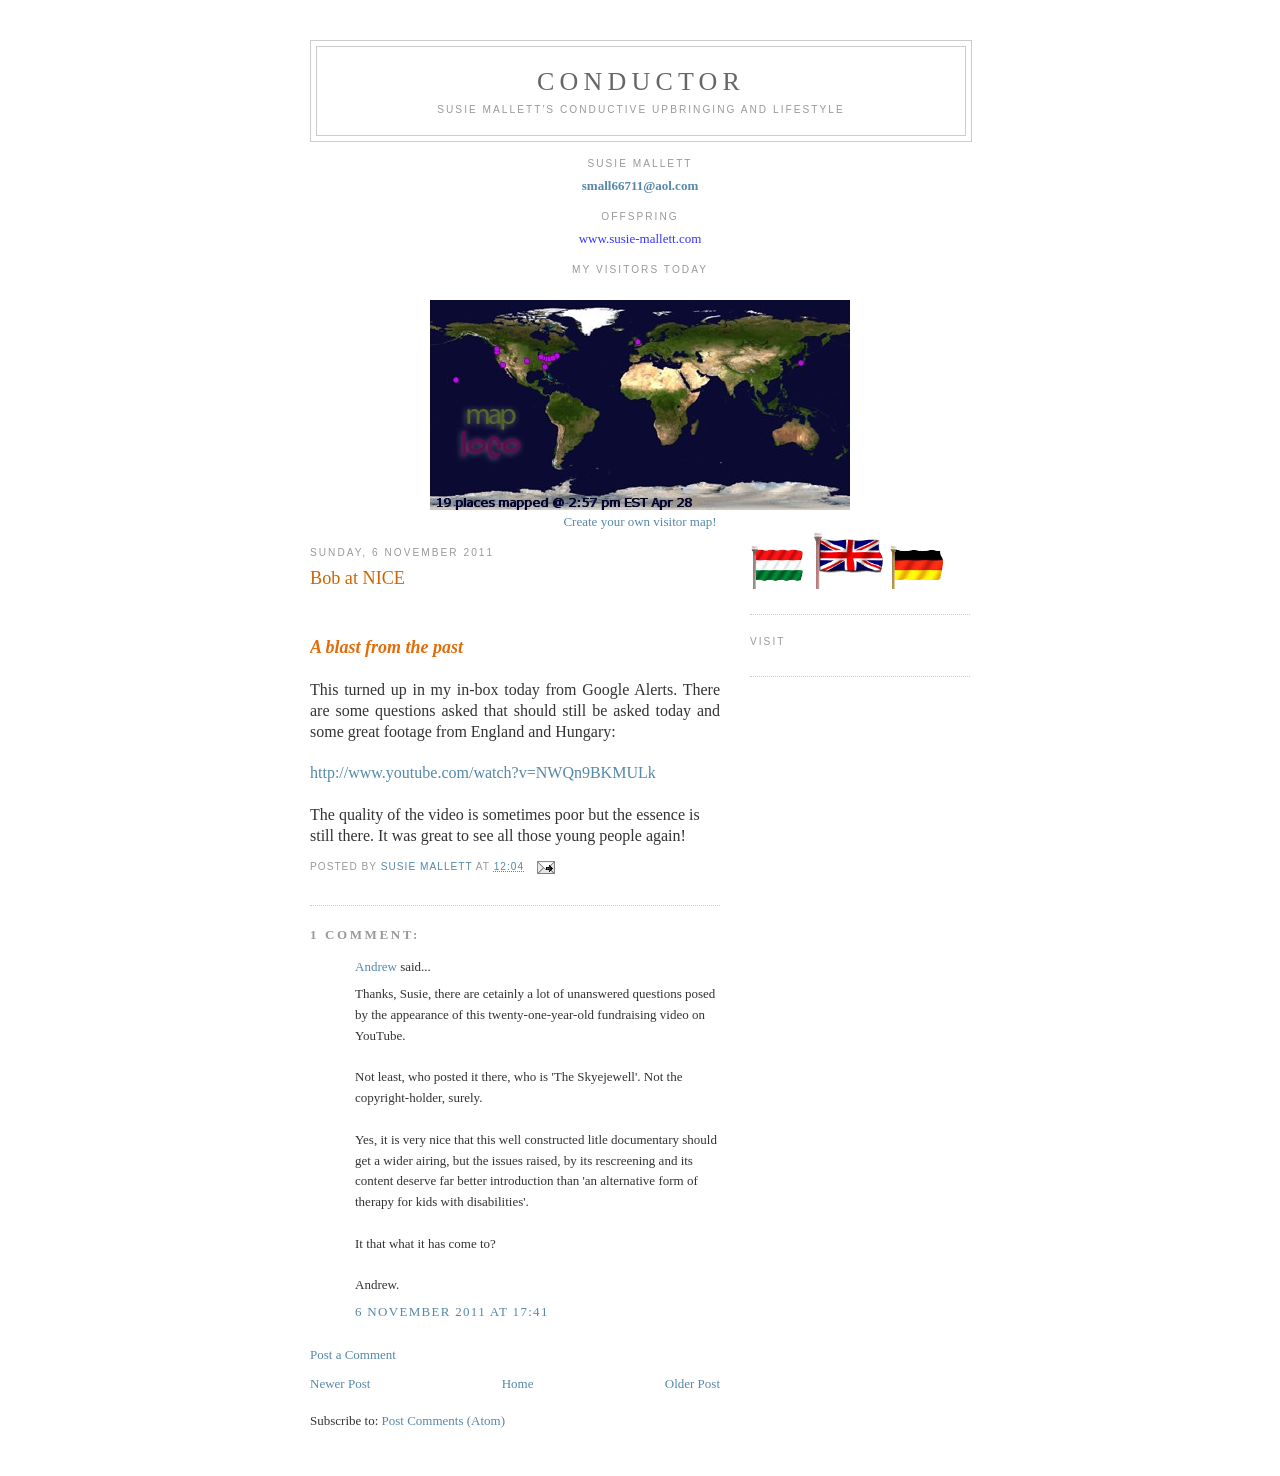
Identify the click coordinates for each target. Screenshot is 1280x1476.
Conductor (641, 81)
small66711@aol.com (640, 185)
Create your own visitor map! (639, 521)
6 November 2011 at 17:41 (452, 1311)
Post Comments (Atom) (444, 1420)
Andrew (376, 966)
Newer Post (340, 1383)
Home (518, 1383)
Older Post (692, 1383)
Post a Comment (353, 1354)
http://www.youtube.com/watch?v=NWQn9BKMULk (483, 772)
